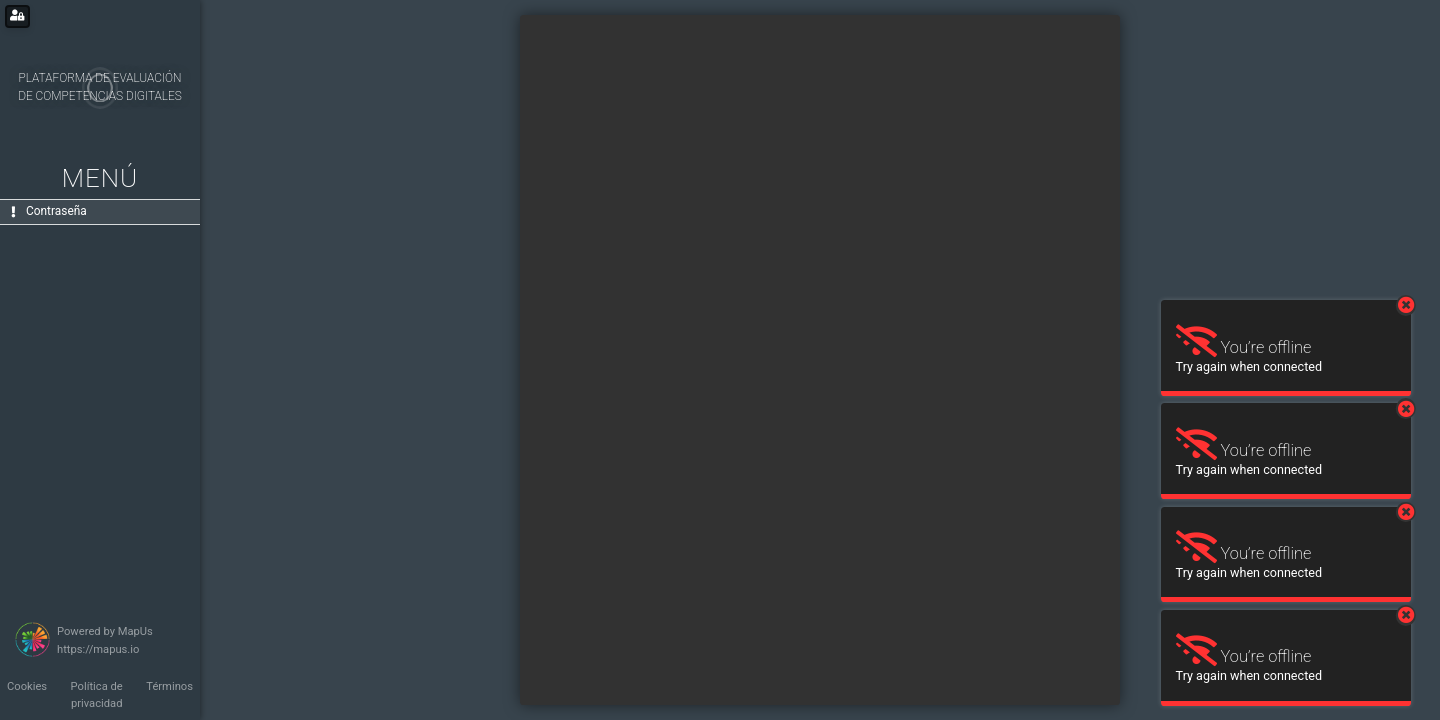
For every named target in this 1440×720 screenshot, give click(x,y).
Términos (169, 686)
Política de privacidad (97, 695)
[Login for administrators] (17, 16)
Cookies (27, 686)
